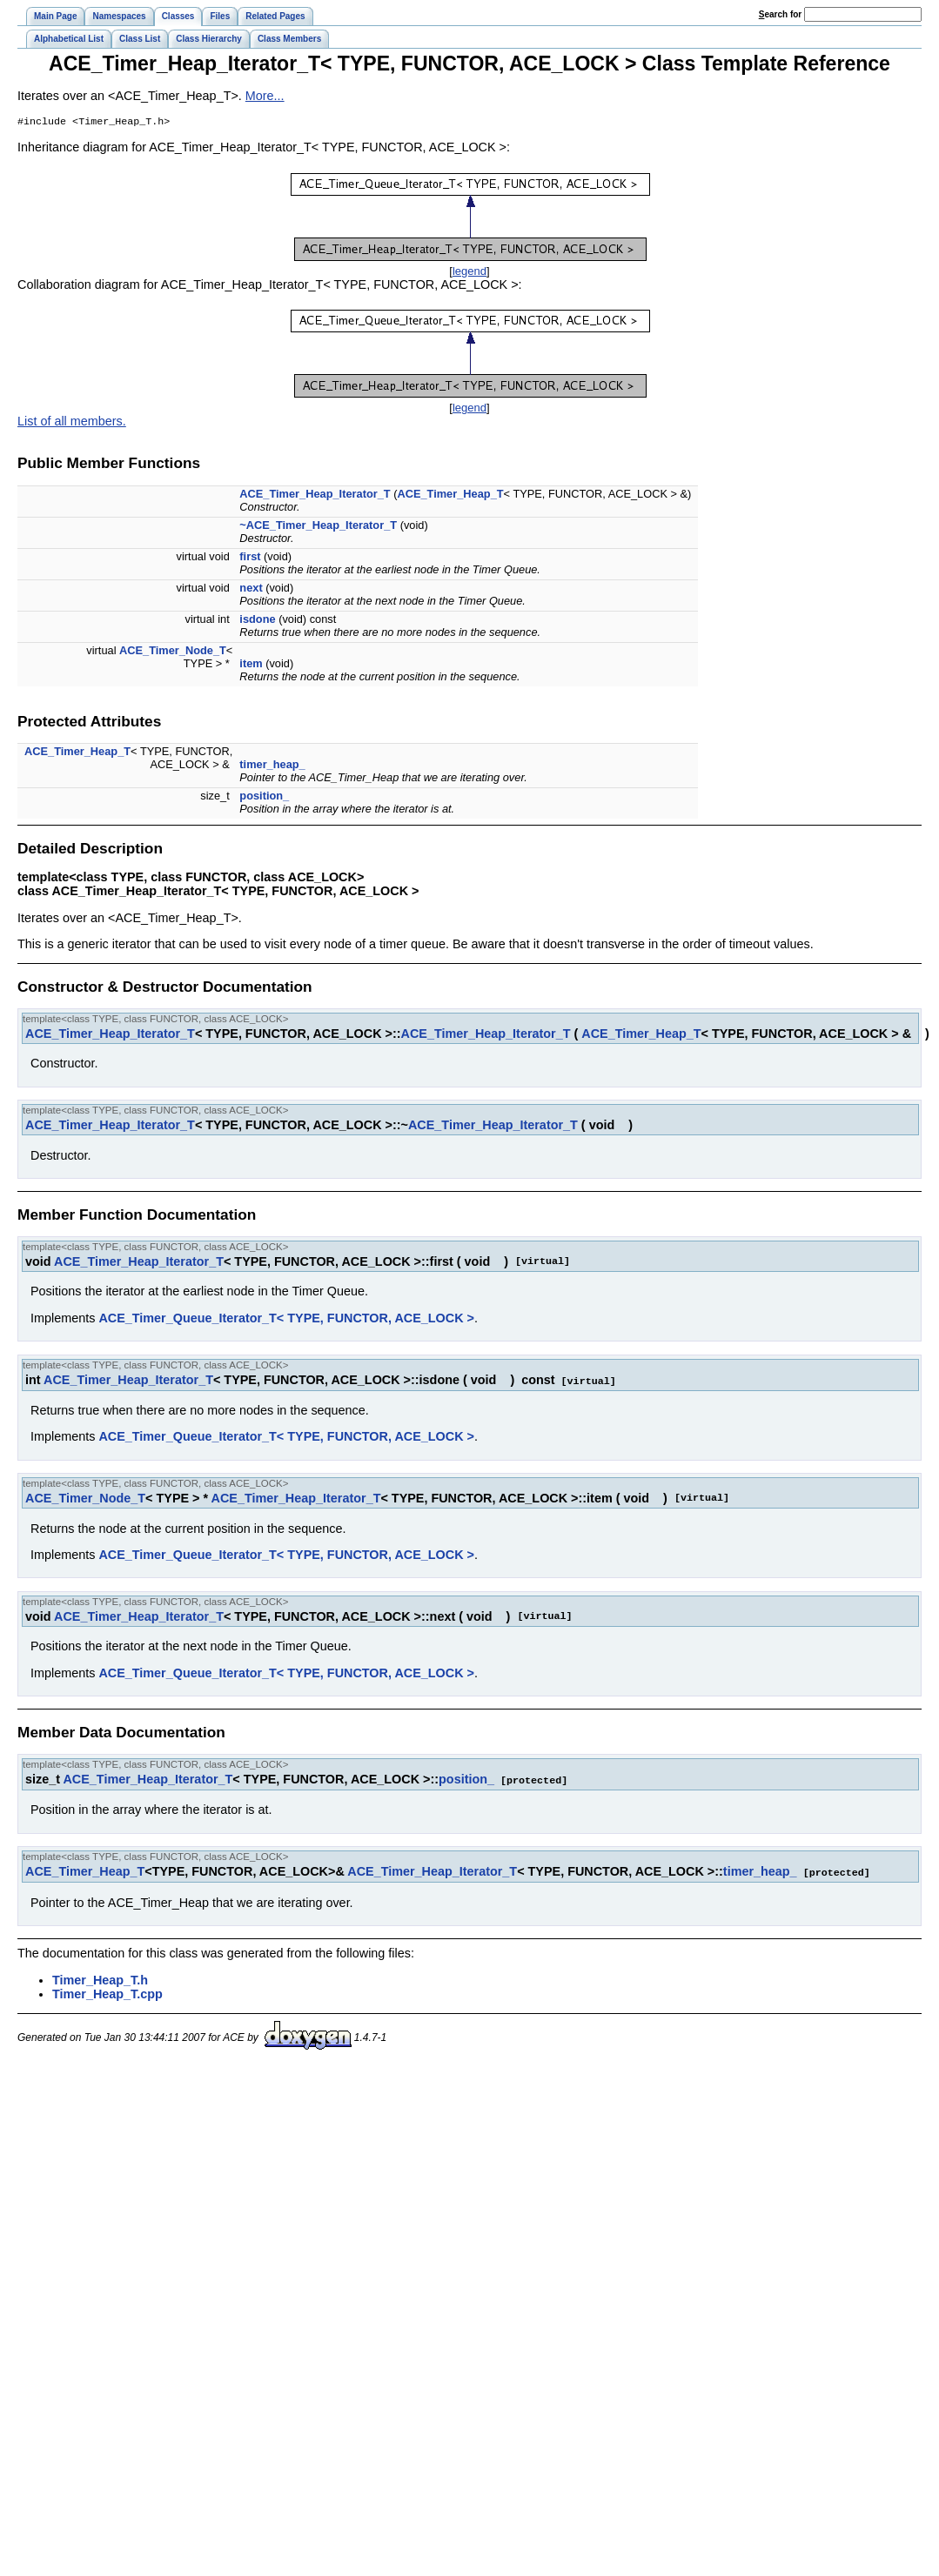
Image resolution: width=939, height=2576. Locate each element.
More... (265, 96)
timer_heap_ (272, 766)
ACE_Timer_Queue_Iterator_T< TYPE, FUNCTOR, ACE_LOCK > (286, 1320)
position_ (264, 797)
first (249, 558)
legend (469, 272)
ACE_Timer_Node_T (172, 652)
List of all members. (71, 423)
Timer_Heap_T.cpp (107, 1993)
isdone (257, 620)
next (250, 589)
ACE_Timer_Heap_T (450, 495)
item (250, 665)
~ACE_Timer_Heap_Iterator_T (318, 526)
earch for (780, 14)
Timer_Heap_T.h (100, 1979)
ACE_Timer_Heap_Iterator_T (314, 495)
